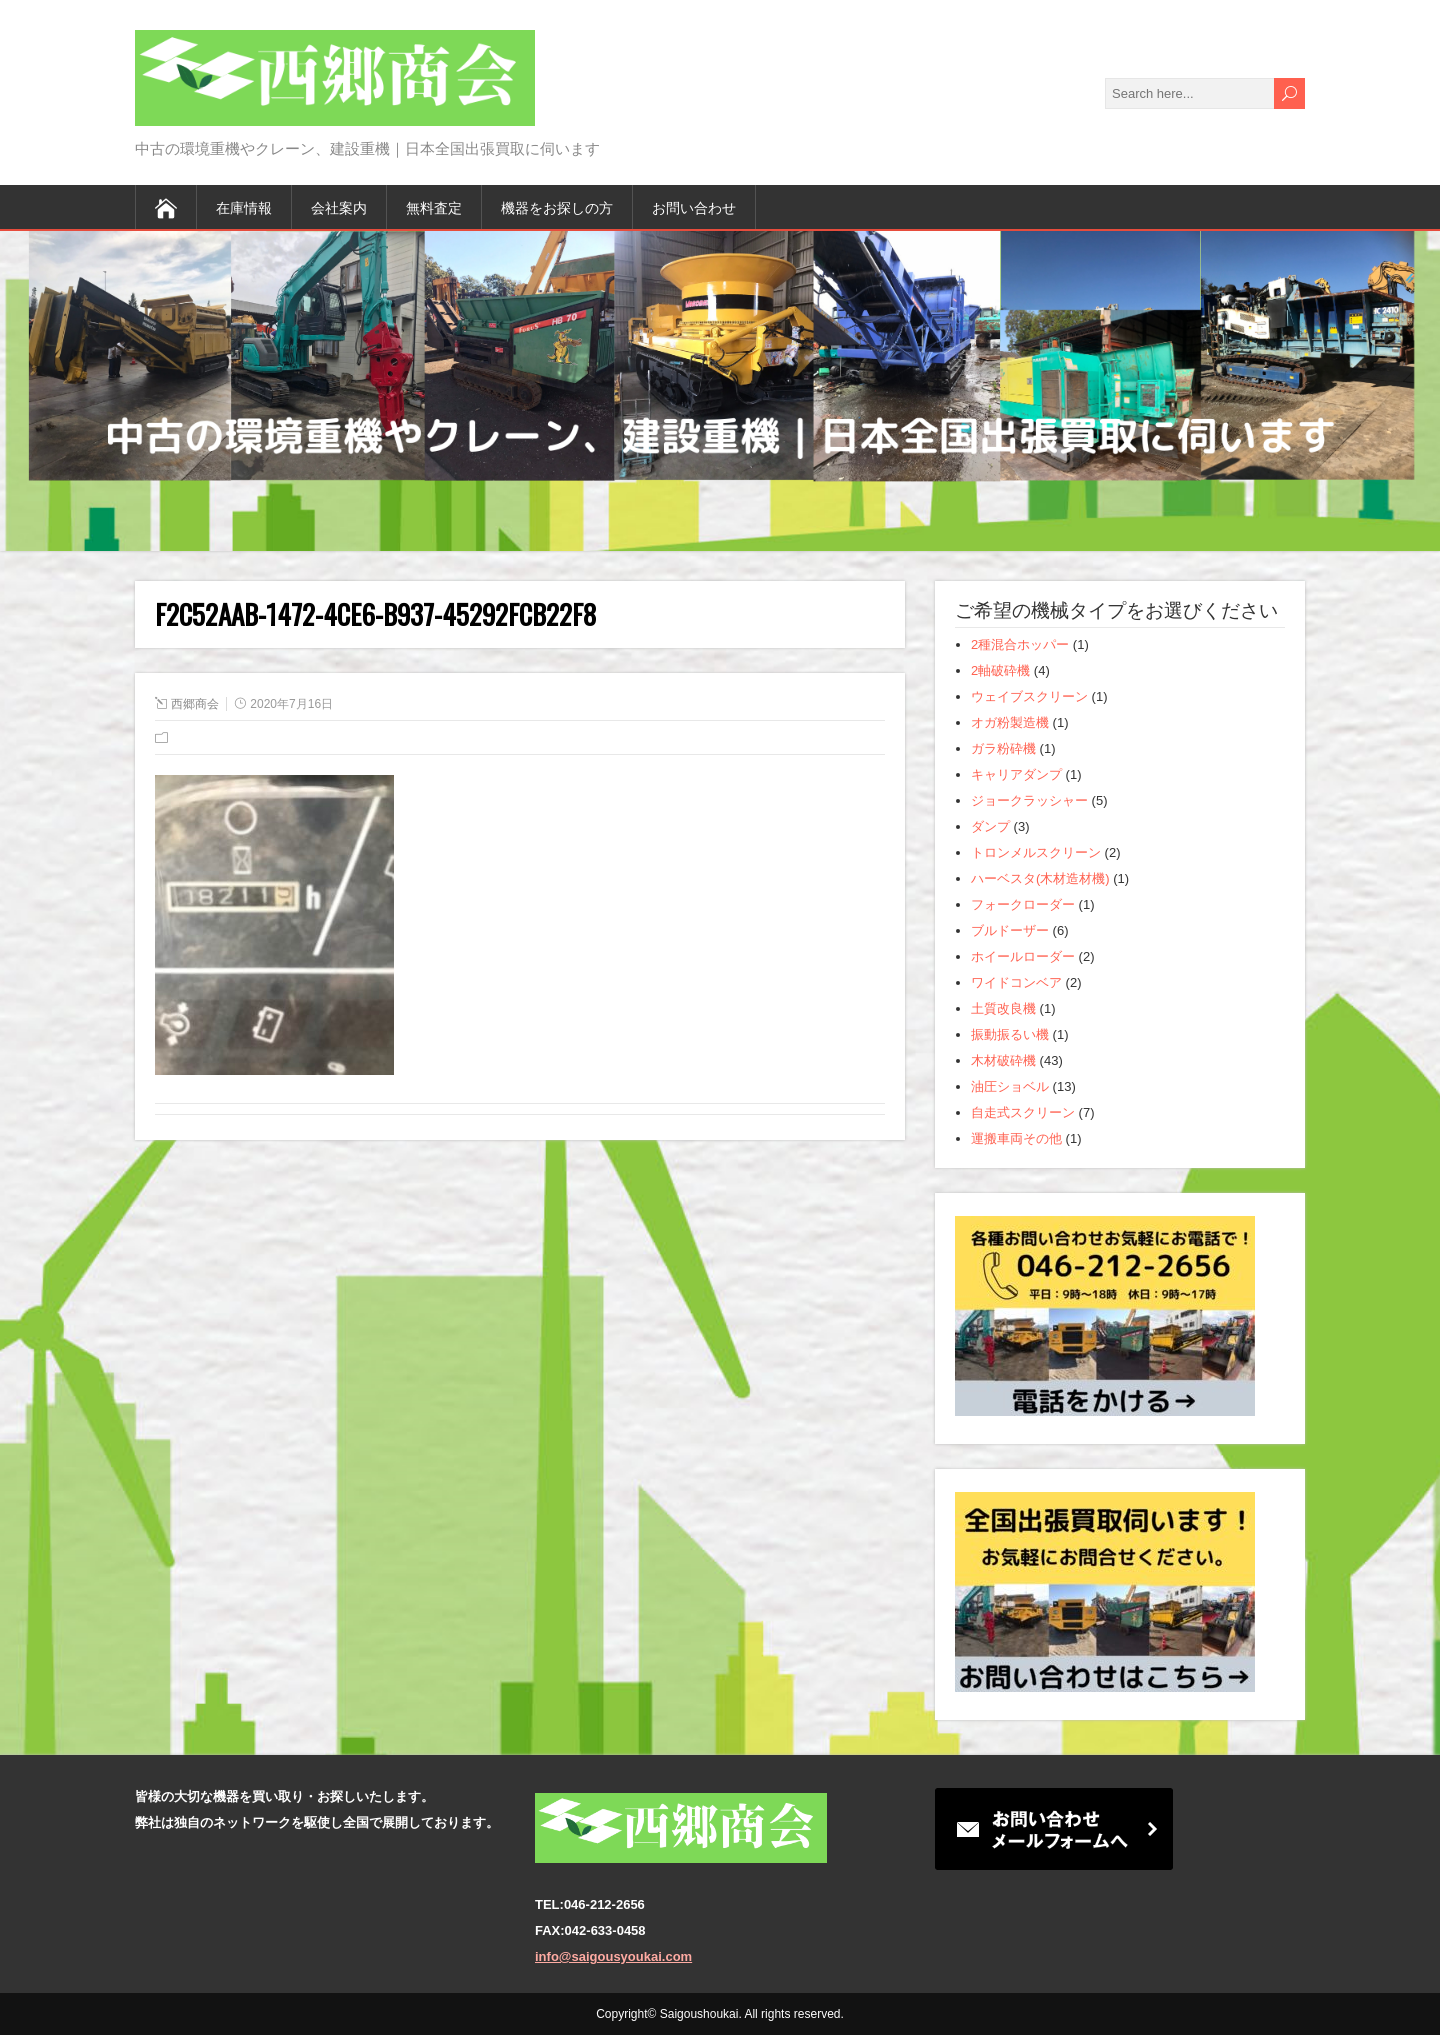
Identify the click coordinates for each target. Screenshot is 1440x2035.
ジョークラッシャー (1029, 800)
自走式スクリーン (1023, 1112)
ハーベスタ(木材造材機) (1040, 878)
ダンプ (990, 826)
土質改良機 (1003, 1008)
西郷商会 (195, 704)
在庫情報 (244, 206)
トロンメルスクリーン (1036, 852)
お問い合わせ (694, 206)
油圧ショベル (1010, 1086)
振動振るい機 (1010, 1034)
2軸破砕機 (1000, 670)
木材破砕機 (1003, 1060)
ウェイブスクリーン (1029, 696)
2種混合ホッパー (1020, 644)
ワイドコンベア (1016, 982)
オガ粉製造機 (1010, 722)
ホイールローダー (1023, 956)
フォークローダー (1023, 904)
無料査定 (434, 206)
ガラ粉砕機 (1003, 748)
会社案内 (339, 206)
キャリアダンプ (1016, 774)
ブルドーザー (1010, 930)
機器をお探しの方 (557, 206)
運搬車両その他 (1016, 1138)
